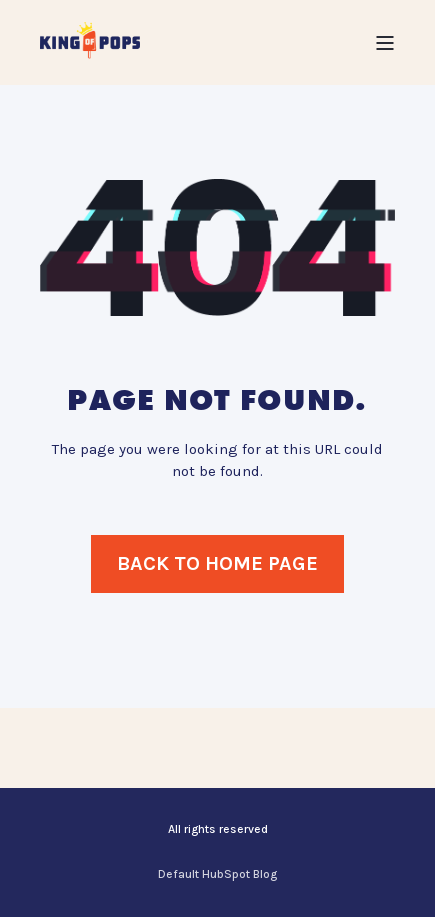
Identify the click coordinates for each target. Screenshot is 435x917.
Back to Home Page (217, 563)
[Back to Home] (90, 41)
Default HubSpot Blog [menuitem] (217, 874)
